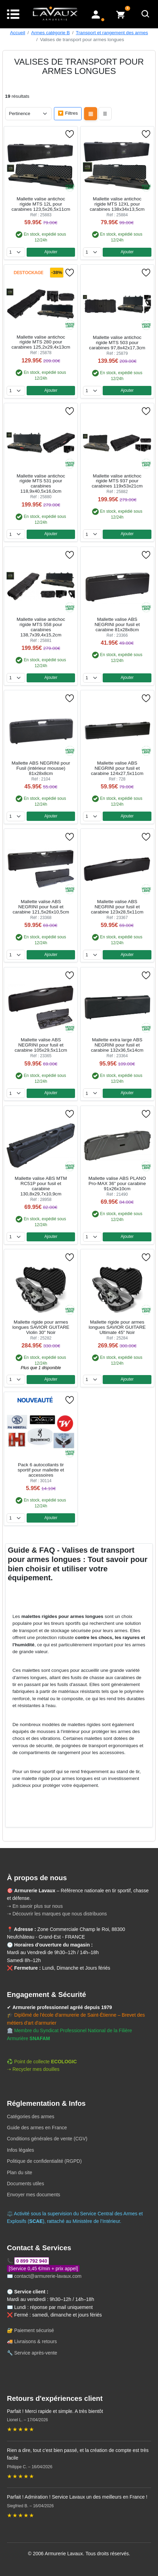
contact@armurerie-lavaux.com (48, 2276)
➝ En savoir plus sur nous (35, 1906)
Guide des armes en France (37, 2127)
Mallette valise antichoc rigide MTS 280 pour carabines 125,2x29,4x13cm (40, 342)
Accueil (17, 32)
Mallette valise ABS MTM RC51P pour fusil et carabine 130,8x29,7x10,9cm (41, 1186)
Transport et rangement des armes (112, 32)
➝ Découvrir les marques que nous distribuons (57, 1913)
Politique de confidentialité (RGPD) (44, 2161)
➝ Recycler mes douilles (33, 2069)
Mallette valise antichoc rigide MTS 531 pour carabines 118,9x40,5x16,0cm (41, 483)
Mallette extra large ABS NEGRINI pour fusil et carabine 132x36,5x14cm (117, 1045)
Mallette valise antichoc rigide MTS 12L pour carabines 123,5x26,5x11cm (40, 204)
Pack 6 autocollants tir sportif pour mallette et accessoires (41, 1470)
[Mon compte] (96, 14)
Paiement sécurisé (34, 2330)
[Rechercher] (145, 14)
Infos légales (20, 2150)
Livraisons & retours (35, 2341)
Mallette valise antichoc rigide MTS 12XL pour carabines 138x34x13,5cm (117, 204)
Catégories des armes (30, 2116)
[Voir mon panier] (121, 14)
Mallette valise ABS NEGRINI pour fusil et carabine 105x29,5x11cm (41, 1045)
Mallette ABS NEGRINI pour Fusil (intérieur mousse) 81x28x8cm (41, 768)
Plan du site (19, 2172)
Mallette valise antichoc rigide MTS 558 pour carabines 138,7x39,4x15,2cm (41, 627)
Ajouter (50, 251)
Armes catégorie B (50, 32)
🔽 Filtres (68, 113)
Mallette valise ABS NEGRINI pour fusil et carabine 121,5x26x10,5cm (41, 907)
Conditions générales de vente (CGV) (47, 2138)
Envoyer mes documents (33, 2194)
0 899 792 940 (31, 2261)
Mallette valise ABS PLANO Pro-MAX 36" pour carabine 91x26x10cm (117, 1183)
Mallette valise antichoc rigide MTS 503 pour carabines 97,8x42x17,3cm (117, 342)
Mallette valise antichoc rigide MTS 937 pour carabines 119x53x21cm (117, 481)
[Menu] (13, 13)
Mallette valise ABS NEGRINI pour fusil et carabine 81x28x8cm (117, 624)
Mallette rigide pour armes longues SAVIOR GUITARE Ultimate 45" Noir (117, 1327)
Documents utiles (25, 2183)
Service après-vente (35, 2353)
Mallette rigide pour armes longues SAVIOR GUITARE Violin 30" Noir (40, 1327)
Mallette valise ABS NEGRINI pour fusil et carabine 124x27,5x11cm (117, 768)
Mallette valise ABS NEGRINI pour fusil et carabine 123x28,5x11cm (117, 907)
